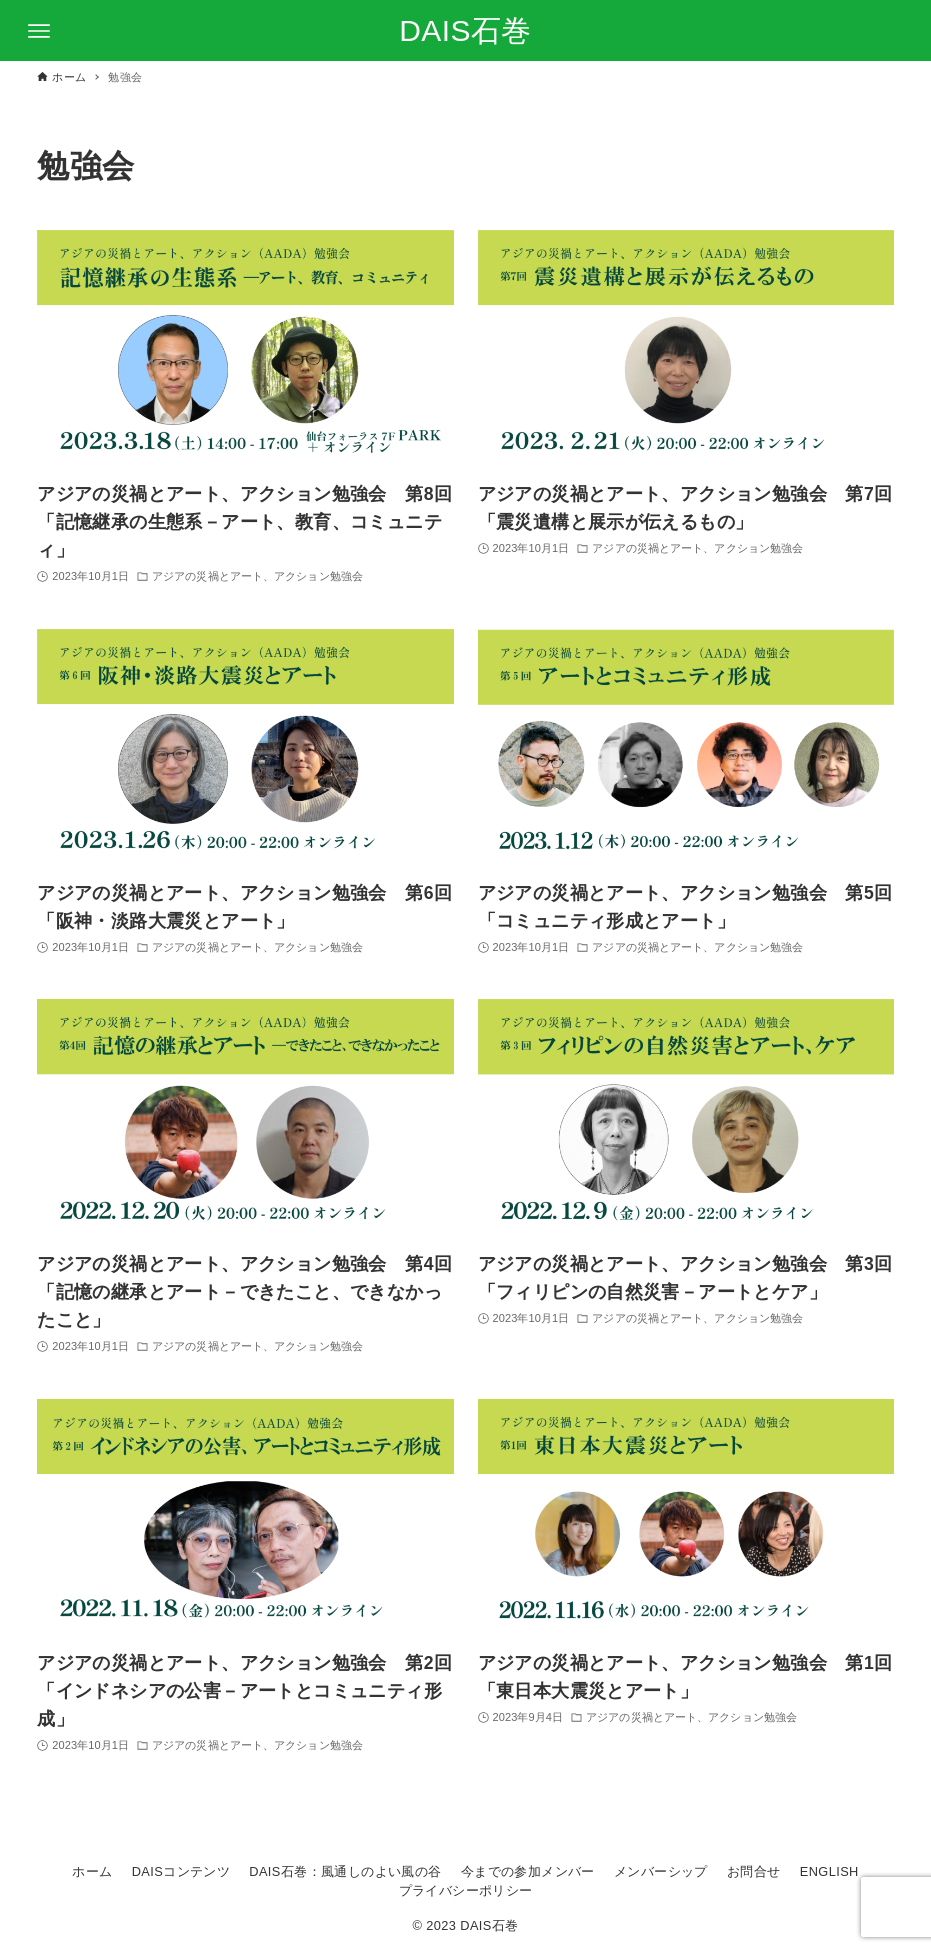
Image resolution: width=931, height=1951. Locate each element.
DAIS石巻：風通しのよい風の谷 (345, 1871)
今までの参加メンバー (528, 1871)
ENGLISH (829, 1871)
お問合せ (754, 1871)
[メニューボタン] (39, 31)
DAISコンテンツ (181, 1871)
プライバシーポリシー (466, 1890)
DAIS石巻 (465, 30)
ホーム (92, 1871)
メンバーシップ (661, 1871)
